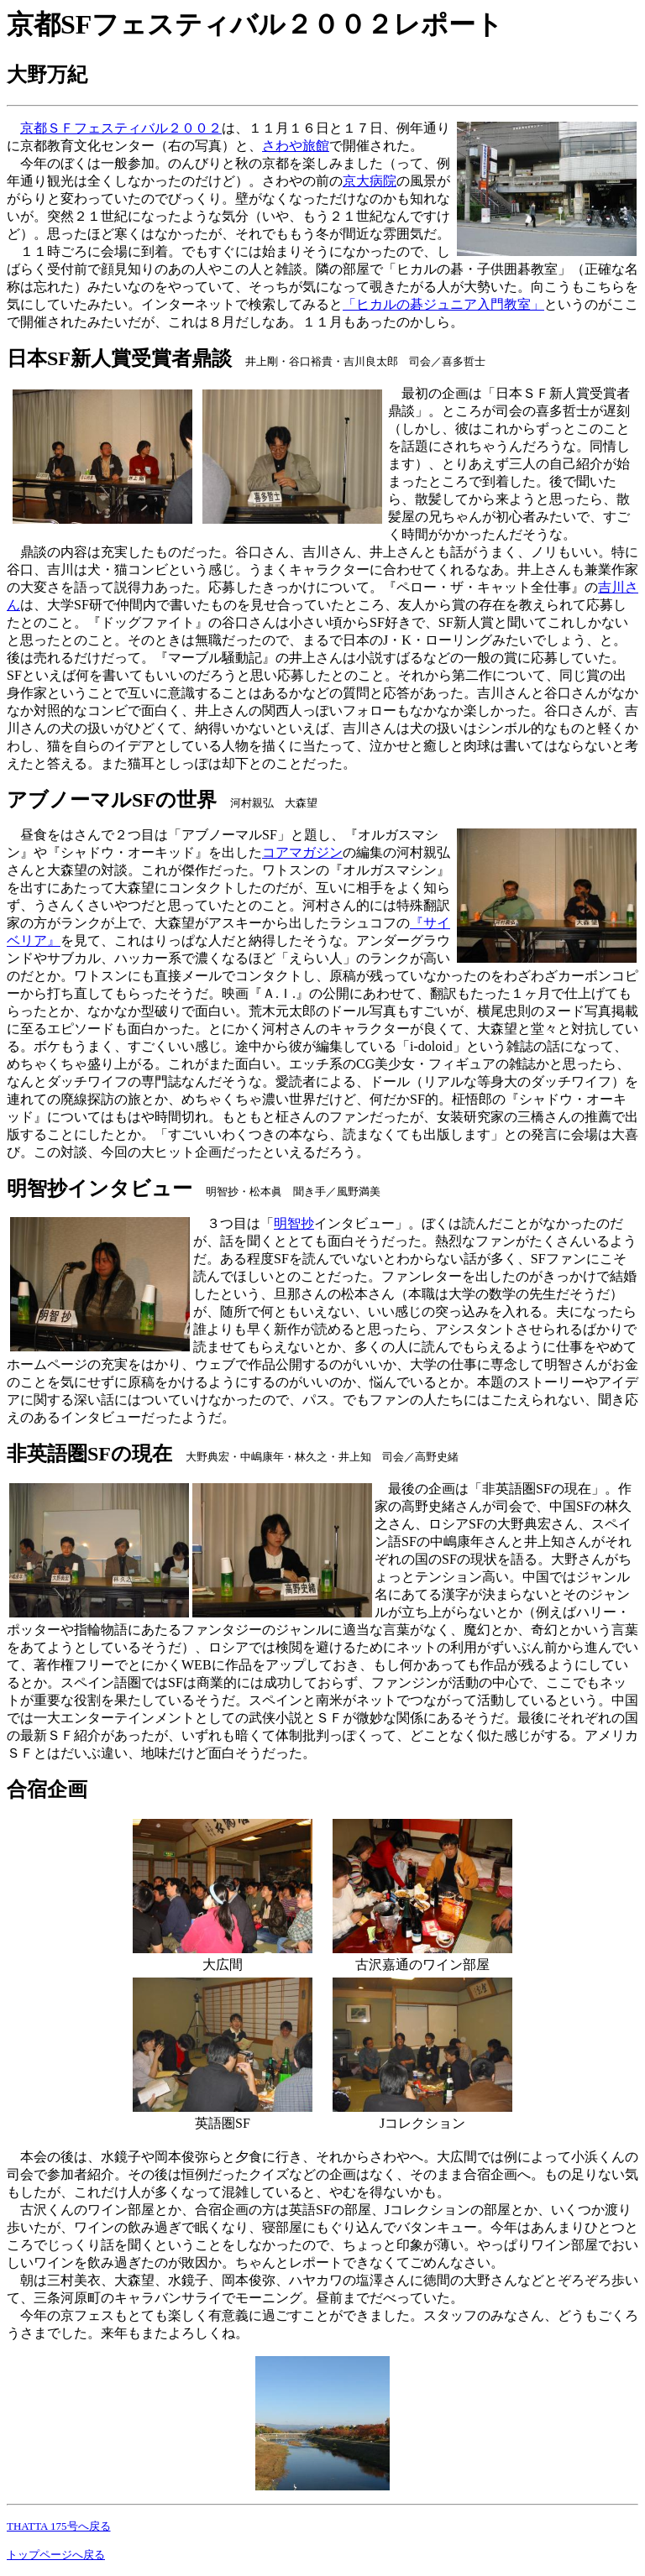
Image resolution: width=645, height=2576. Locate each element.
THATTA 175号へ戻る (59, 2526)
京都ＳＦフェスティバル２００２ (121, 128)
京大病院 (369, 181)
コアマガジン (302, 852)
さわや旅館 (295, 145)
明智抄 (294, 1223)
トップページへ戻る (56, 2554)
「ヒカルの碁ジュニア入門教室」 (443, 304)
